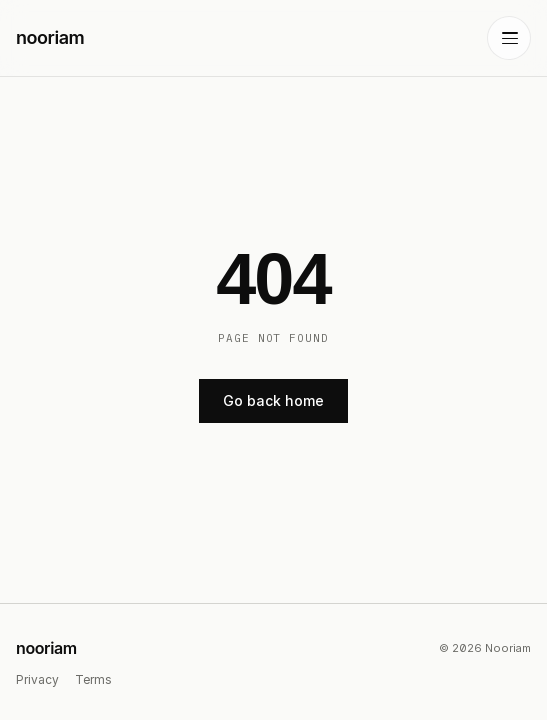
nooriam (46, 648)
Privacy (37, 679)
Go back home (273, 400)
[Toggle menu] (509, 38)
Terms (93, 679)
